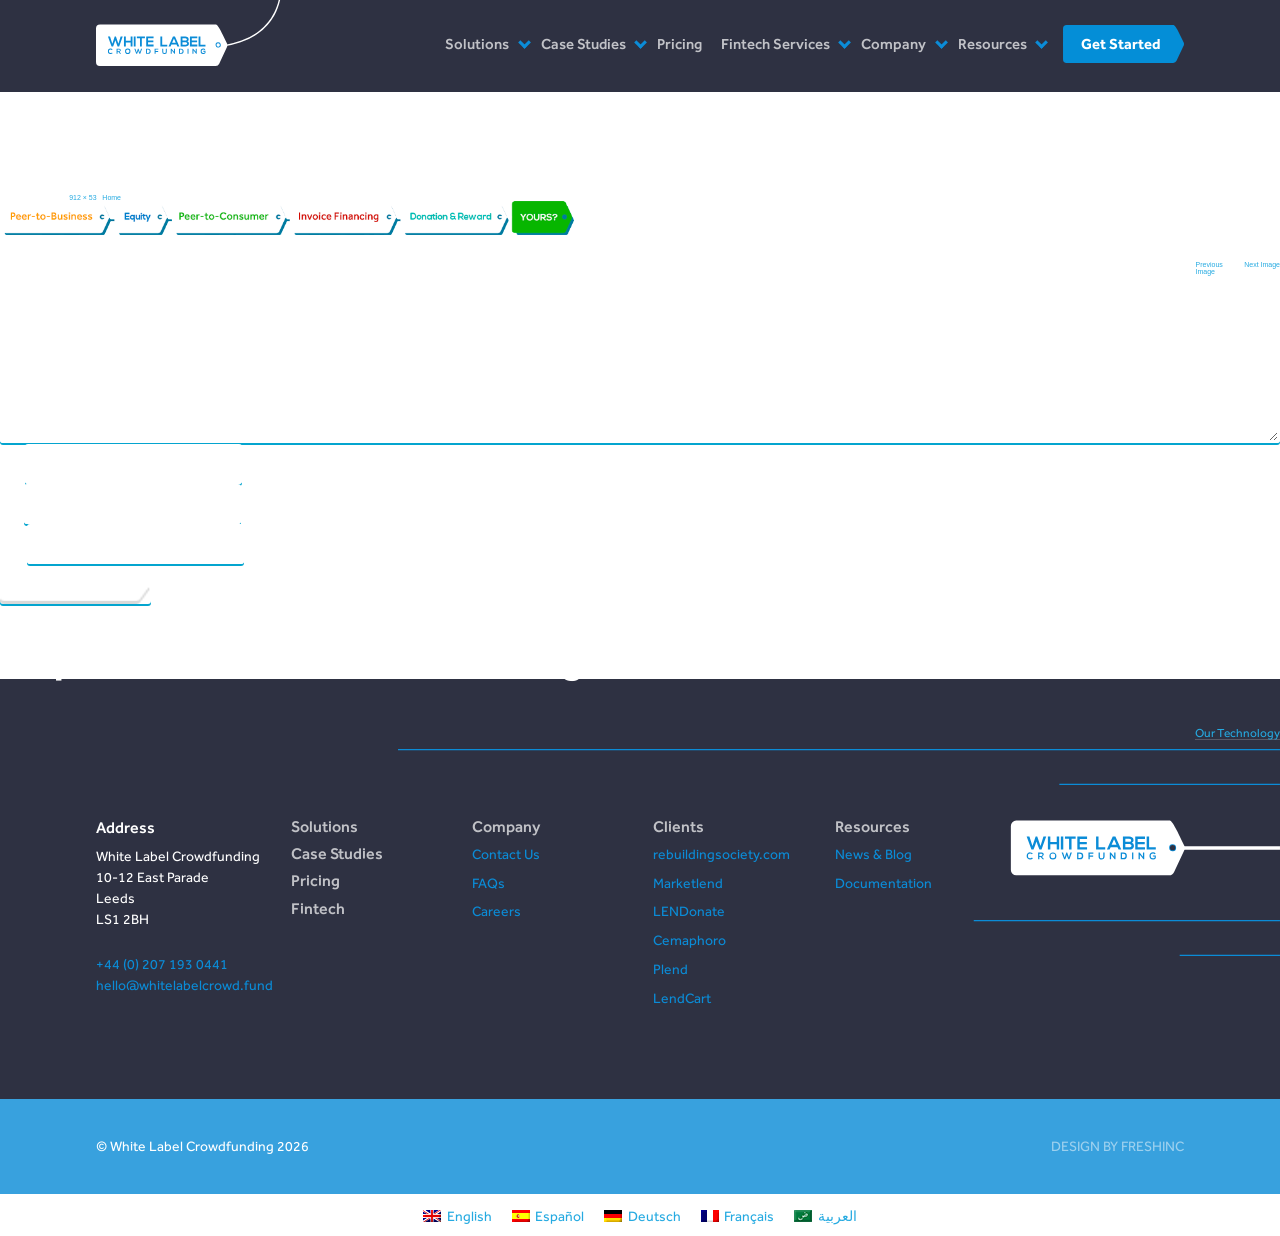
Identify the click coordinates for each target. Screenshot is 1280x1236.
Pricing (679, 43)
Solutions (477, 43)
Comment (18, 303)
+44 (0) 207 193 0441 (162, 964)
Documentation (883, 883)
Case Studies (583, 43)
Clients (678, 826)
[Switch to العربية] (825, 1215)
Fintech (318, 908)
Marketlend (688, 883)
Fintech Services (775, 43)
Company (893, 43)
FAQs (488, 883)
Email (11, 502)
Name (12, 462)
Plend (670, 969)
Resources (992, 43)
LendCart (682, 998)
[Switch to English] (457, 1215)
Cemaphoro (689, 940)
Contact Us (506, 854)
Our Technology (1237, 733)
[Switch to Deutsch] (642, 1215)
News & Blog (873, 854)
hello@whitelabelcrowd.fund (184, 985)
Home (111, 197)
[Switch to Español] (548, 1215)
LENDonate (689, 911)
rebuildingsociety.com (721, 854)
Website (13, 542)
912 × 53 (82, 197)
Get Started (1120, 43)
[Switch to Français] (738, 1215)
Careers (496, 911)
